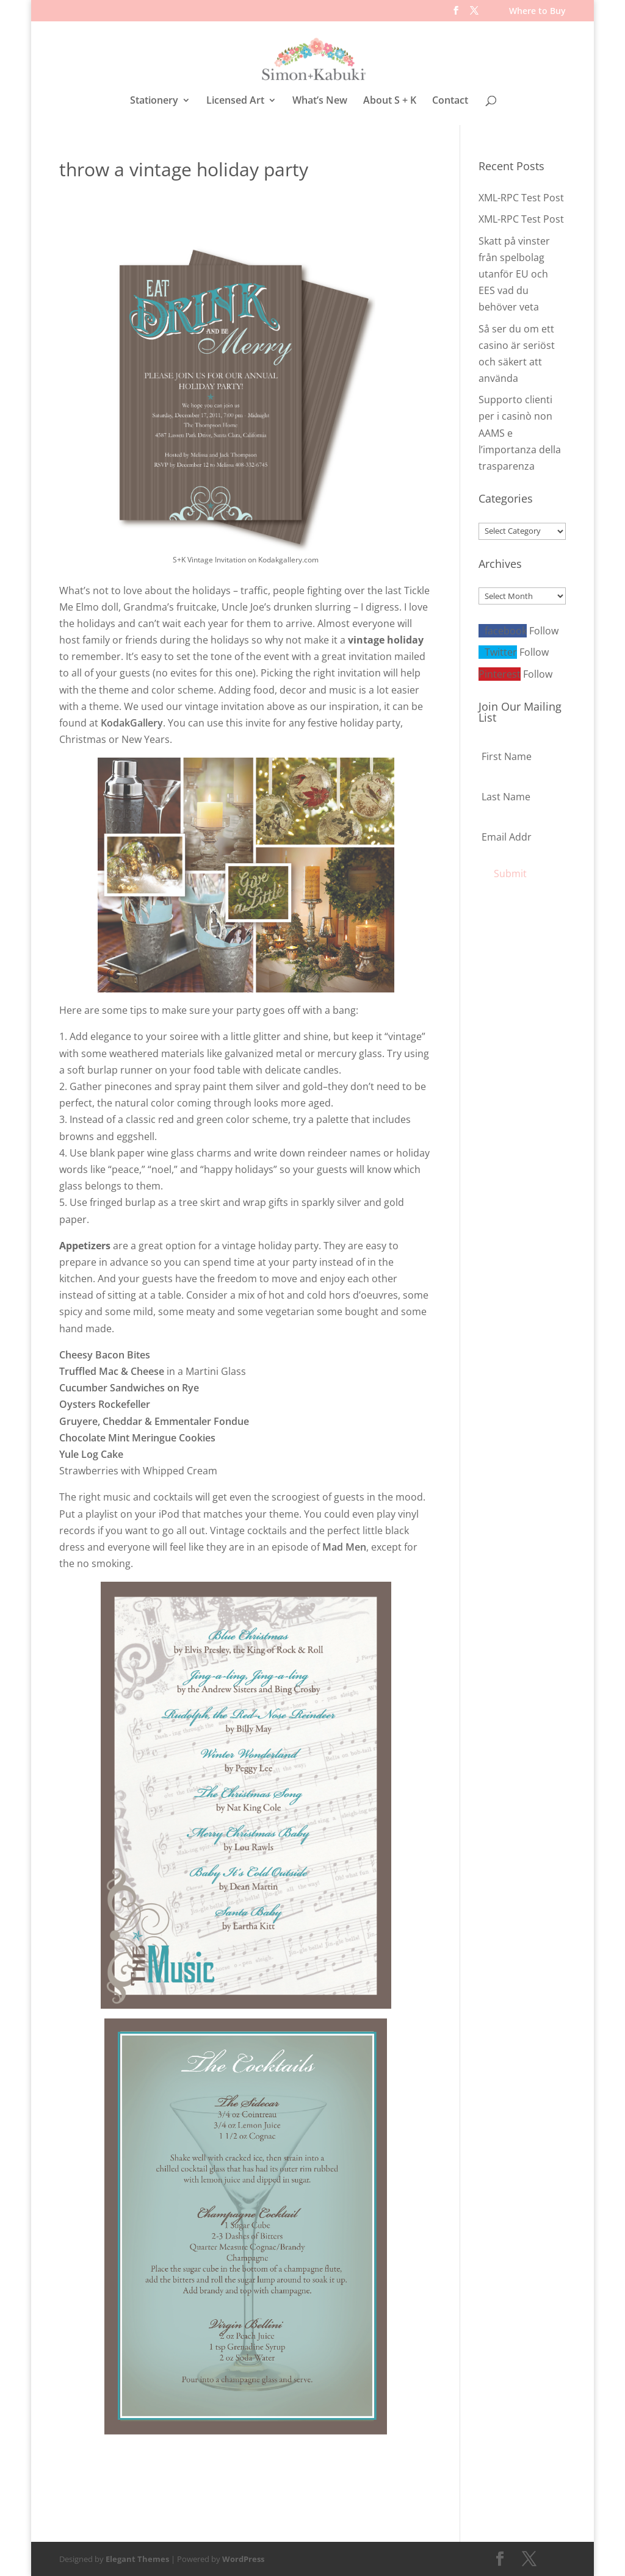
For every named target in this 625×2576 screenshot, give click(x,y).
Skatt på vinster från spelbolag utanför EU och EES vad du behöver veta (514, 273)
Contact (450, 101)
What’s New (319, 101)
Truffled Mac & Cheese (111, 1370)
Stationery (154, 101)
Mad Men (344, 1546)
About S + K (389, 101)
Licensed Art (235, 101)
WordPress (243, 2558)
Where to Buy (537, 11)
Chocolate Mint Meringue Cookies (137, 1437)
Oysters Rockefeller (104, 1403)
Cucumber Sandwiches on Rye (129, 1387)
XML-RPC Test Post (521, 197)
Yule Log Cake (91, 1453)
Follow (543, 630)
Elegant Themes (137, 2558)
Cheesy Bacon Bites (104, 1354)
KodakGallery (132, 722)
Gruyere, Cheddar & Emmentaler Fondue (154, 1420)
